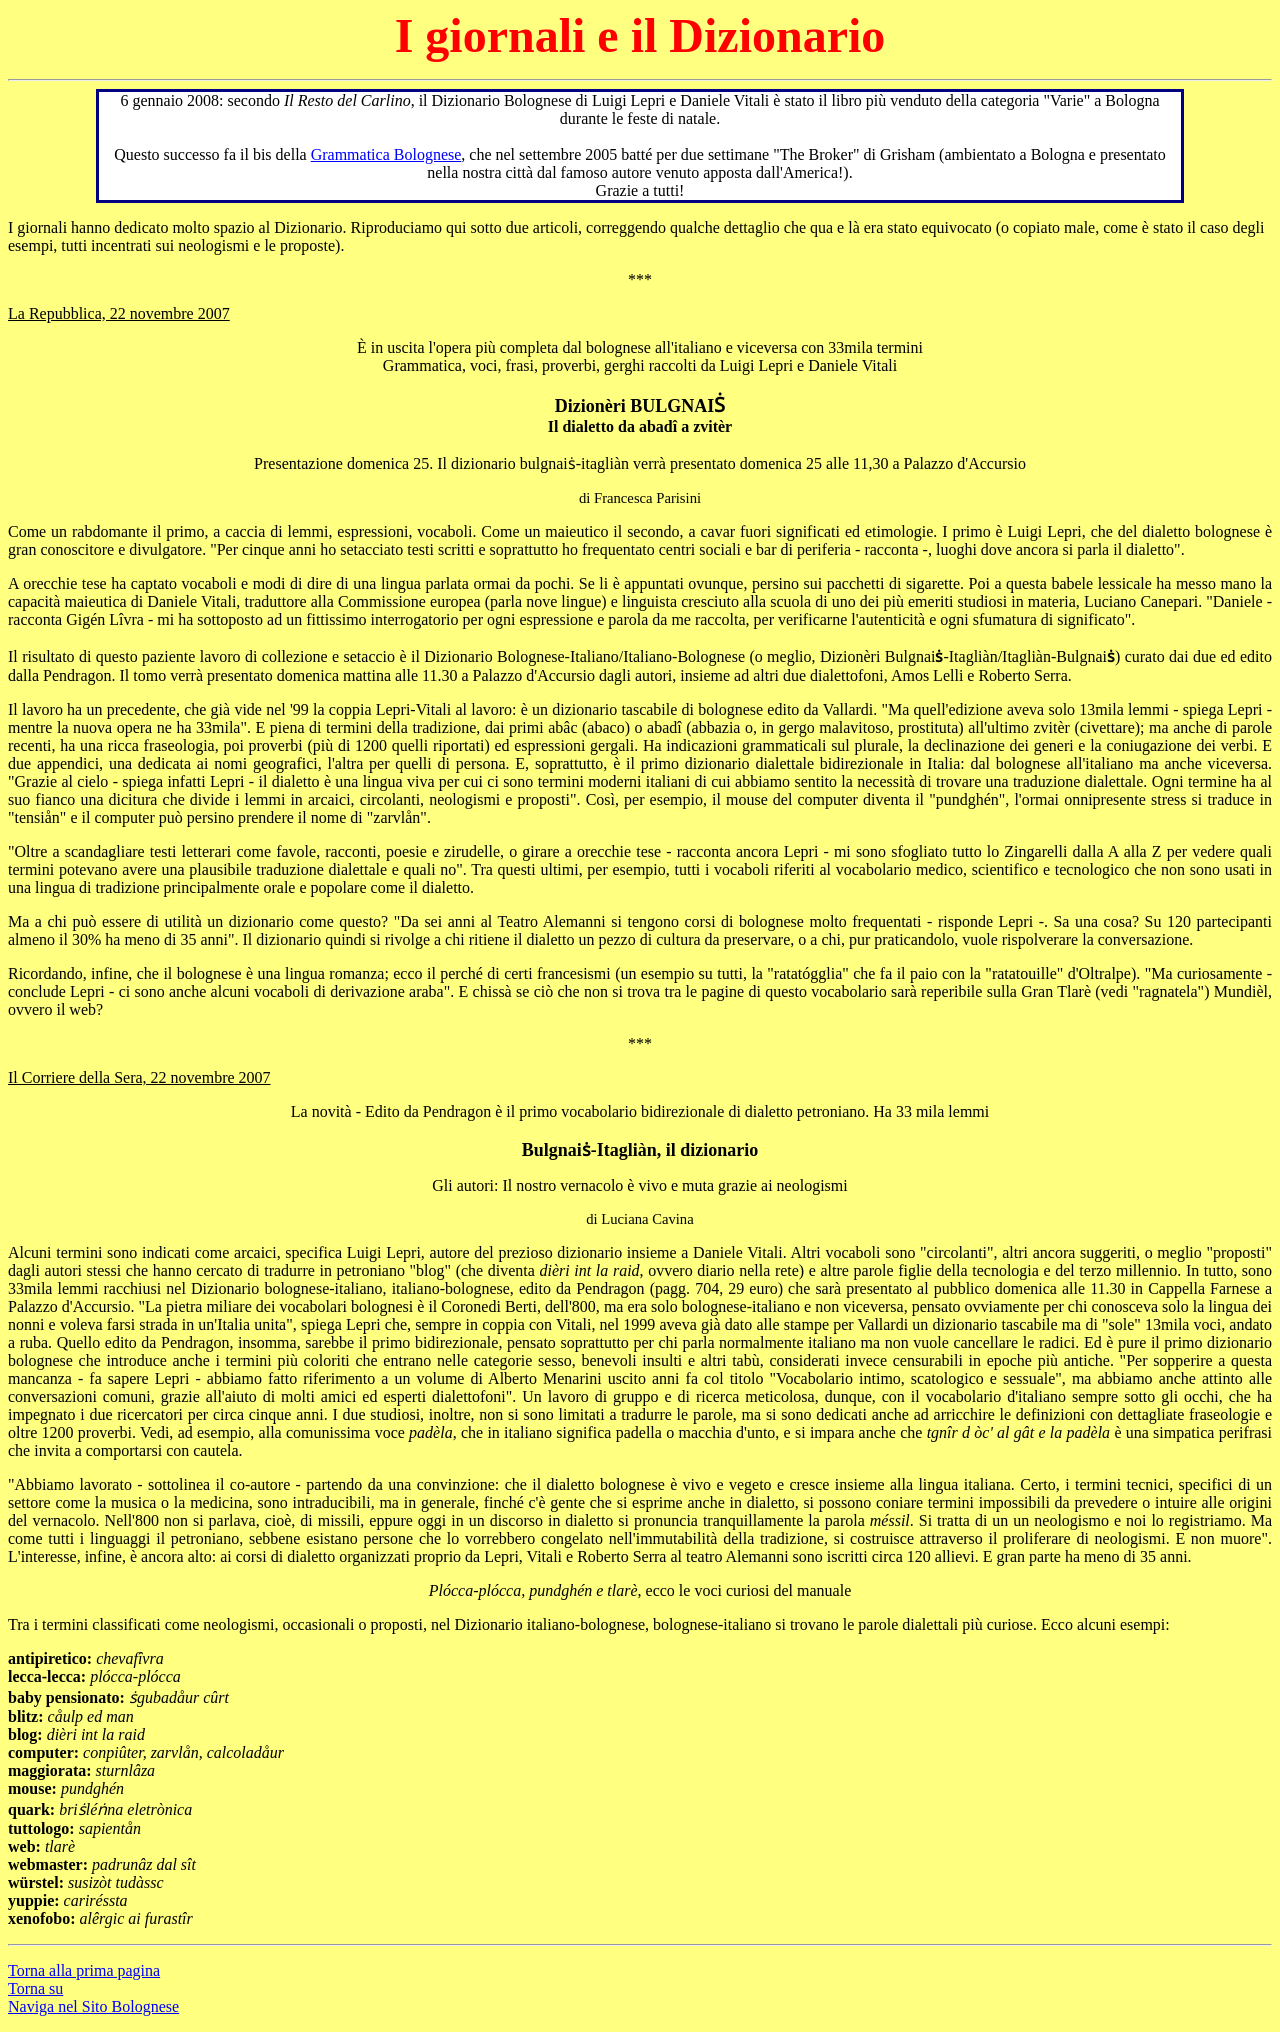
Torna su (35, 1988)
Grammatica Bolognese (386, 154)
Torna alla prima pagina (84, 1970)
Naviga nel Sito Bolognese (93, 2006)
